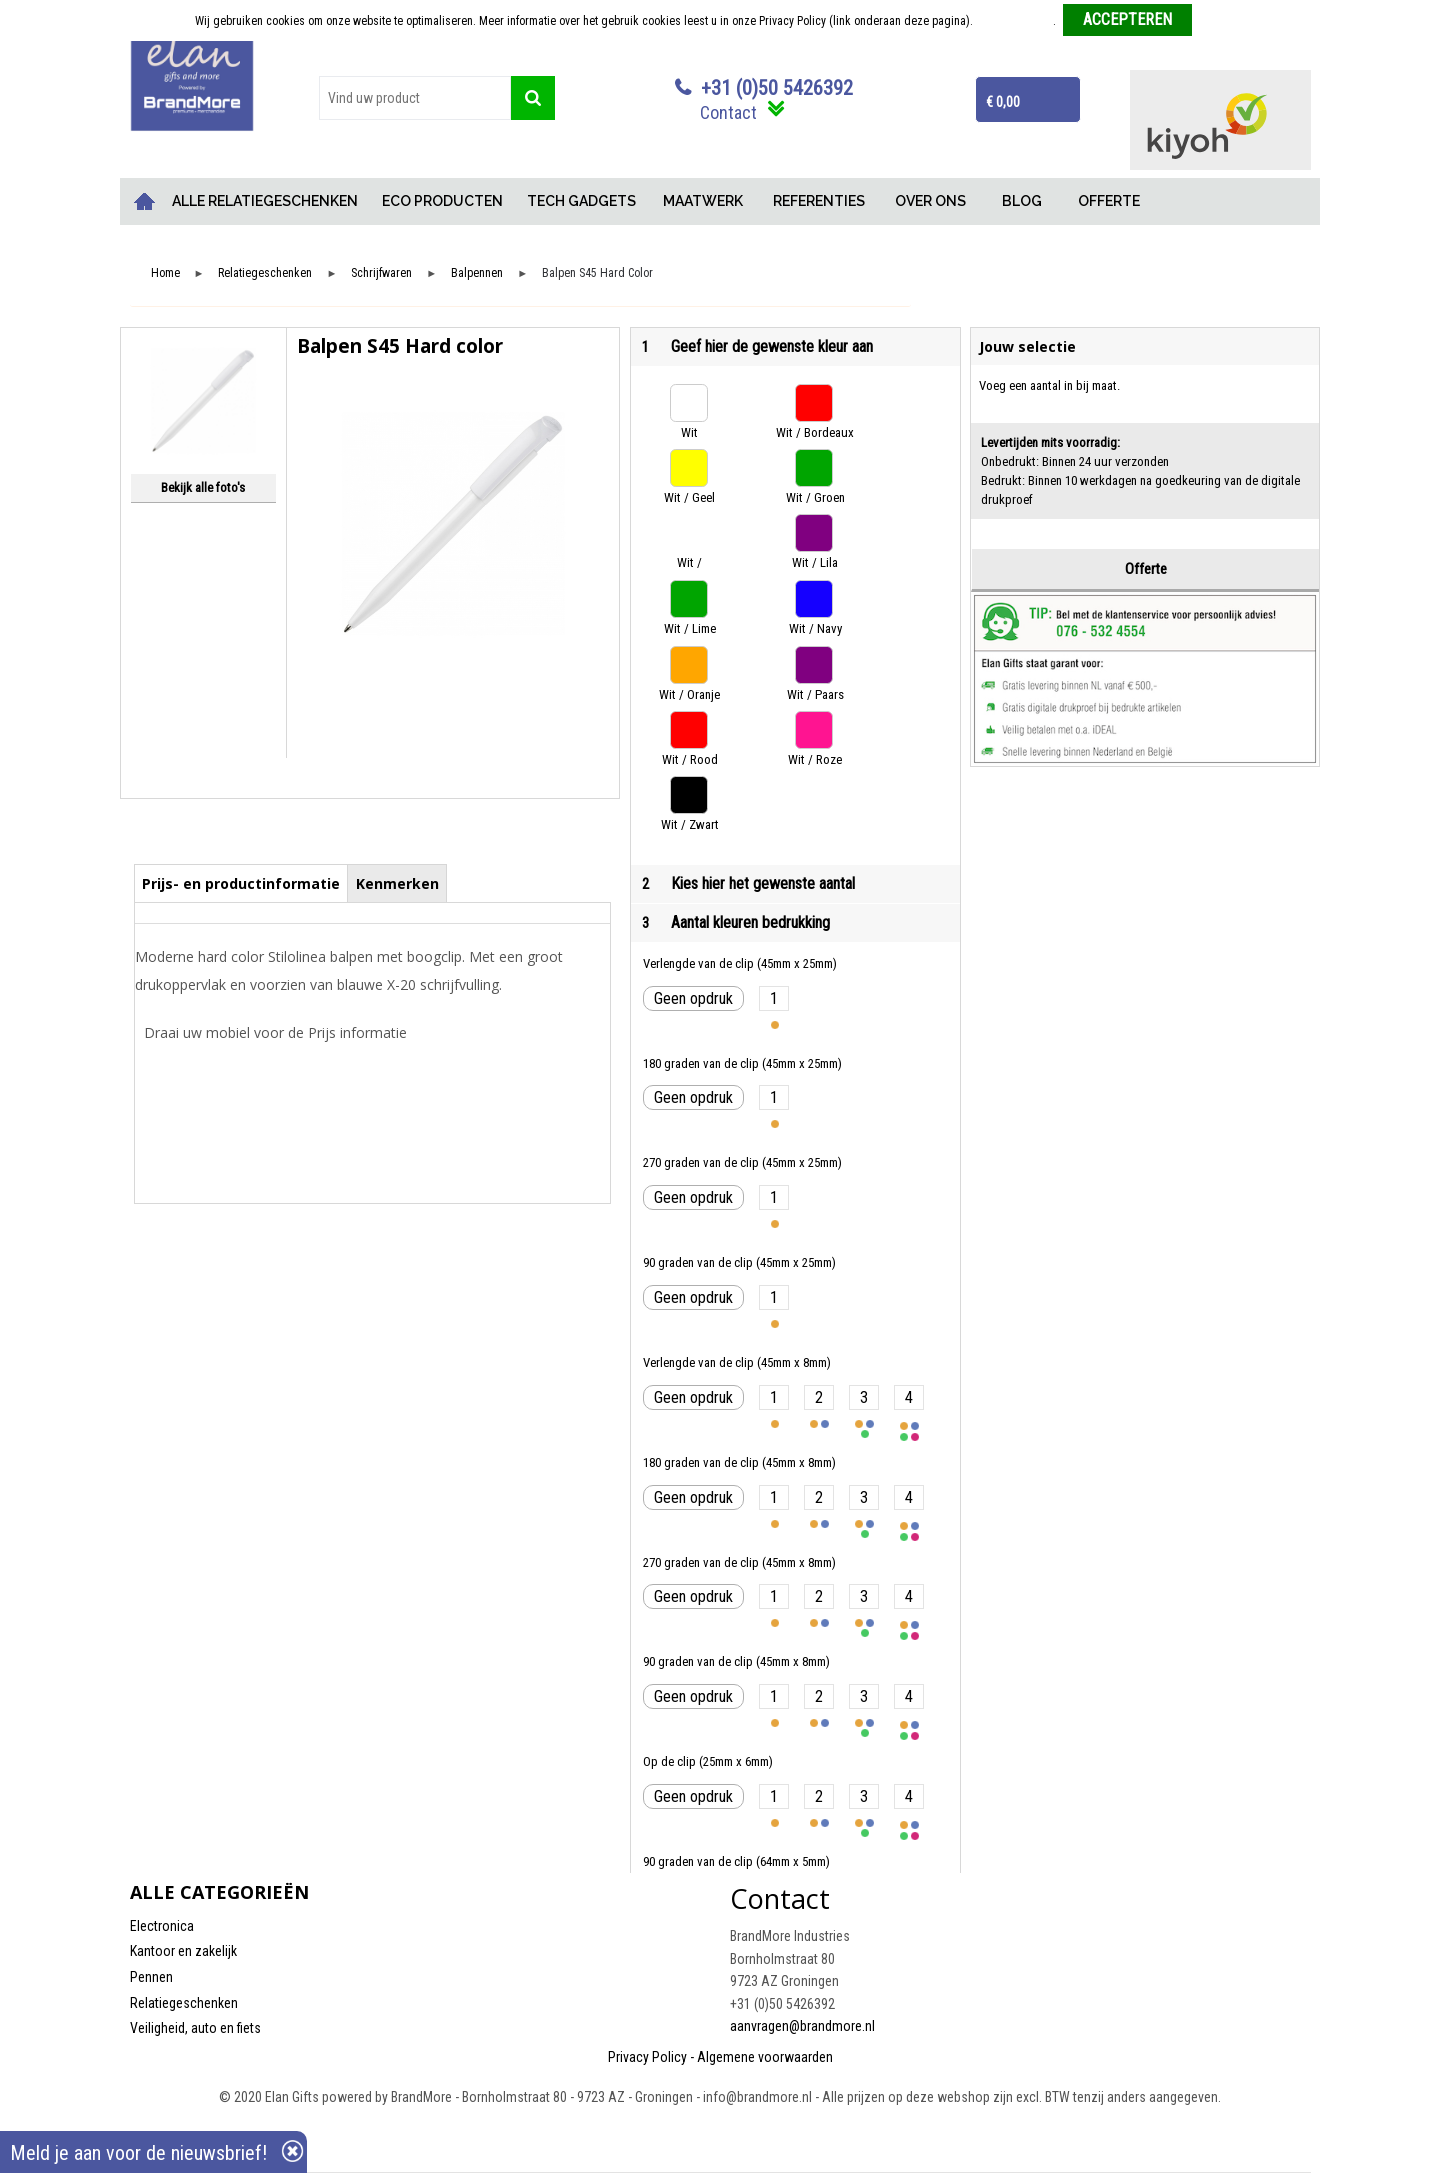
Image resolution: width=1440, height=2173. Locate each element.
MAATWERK (703, 201)
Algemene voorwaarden (765, 2057)
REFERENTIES (819, 201)
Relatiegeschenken (265, 273)
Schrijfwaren (381, 273)
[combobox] (415, 98)
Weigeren (1222, 21)
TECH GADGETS (581, 201)
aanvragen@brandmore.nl (802, 2026)
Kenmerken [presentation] (397, 883)
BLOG (1022, 201)
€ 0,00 (1003, 102)
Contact (728, 112)
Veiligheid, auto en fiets (195, 2028)
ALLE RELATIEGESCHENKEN (265, 201)
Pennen (151, 1977)
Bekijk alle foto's (203, 487)
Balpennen (477, 273)
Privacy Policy (647, 2057)
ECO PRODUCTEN (442, 201)
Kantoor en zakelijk (183, 1951)
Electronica (162, 1926)
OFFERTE (1109, 201)
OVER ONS (930, 201)
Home (145, 201)
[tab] (241, 883)
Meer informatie (1014, 21)
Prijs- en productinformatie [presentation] (241, 883)
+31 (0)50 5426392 (777, 88)
